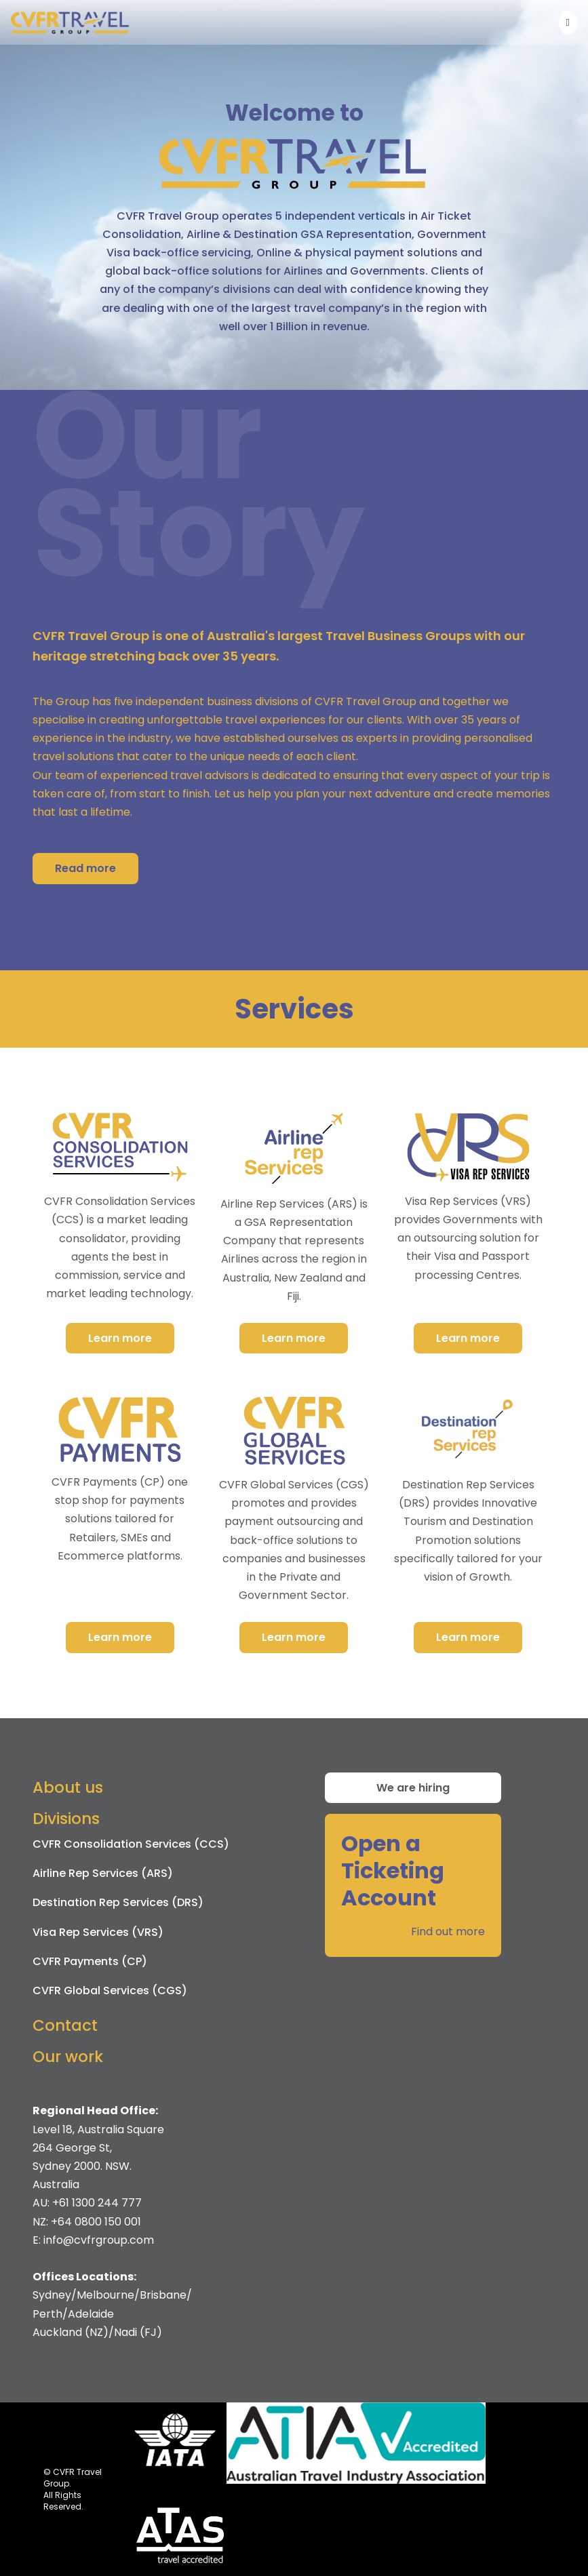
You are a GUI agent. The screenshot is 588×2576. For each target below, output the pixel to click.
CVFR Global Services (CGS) (110, 1990)
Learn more (120, 1338)
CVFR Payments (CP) (90, 1961)
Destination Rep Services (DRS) (118, 1902)
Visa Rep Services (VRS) (98, 1932)
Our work (68, 2056)
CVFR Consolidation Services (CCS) (131, 1844)
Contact (65, 2025)
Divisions (66, 1818)
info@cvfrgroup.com (98, 2240)
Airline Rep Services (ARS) (103, 1873)
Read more (85, 868)
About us (68, 1787)
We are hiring (413, 1788)
